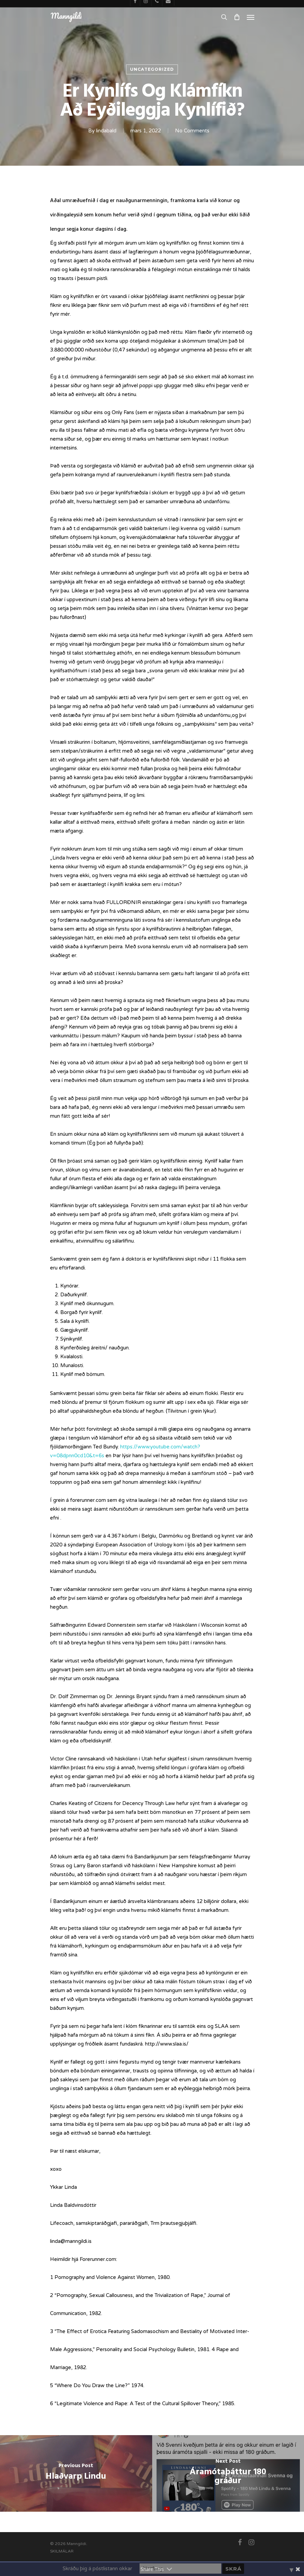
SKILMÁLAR (62, 2551)
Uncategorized (152, 69)
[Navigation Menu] (250, 17)
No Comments (192, 131)
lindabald (106, 131)
